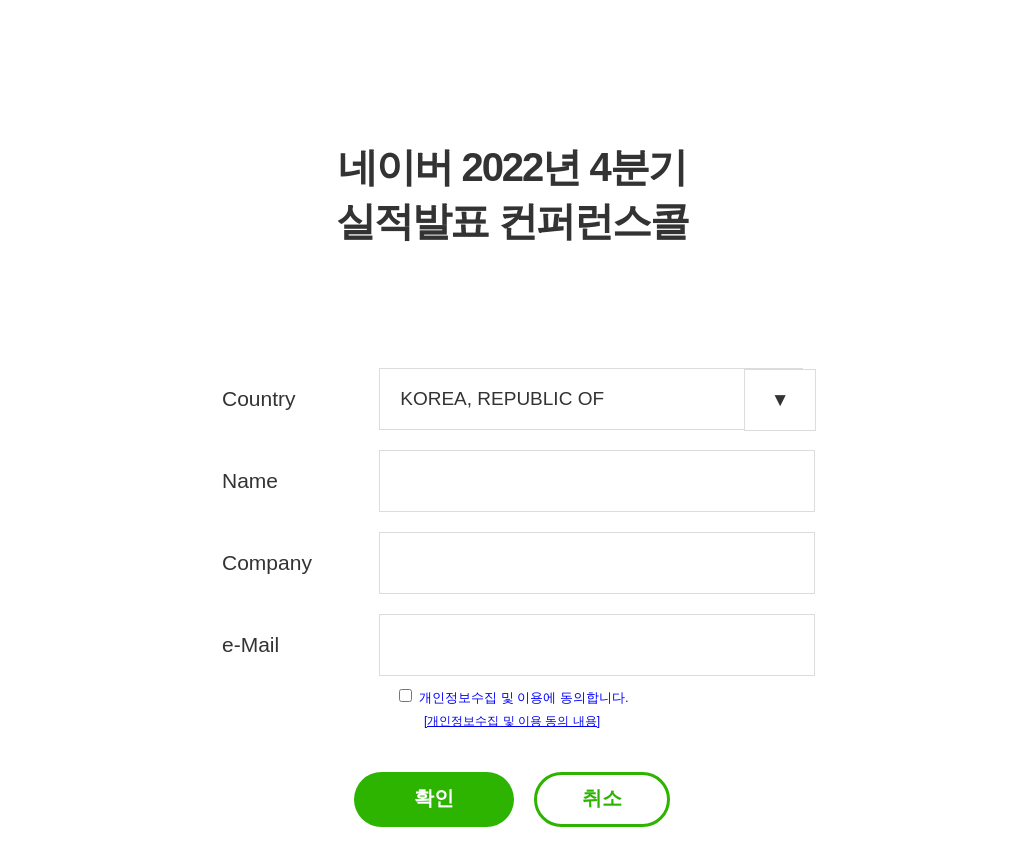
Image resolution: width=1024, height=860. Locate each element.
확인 (434, 798)
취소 (602, 798)
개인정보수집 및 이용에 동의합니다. (513, 697)
